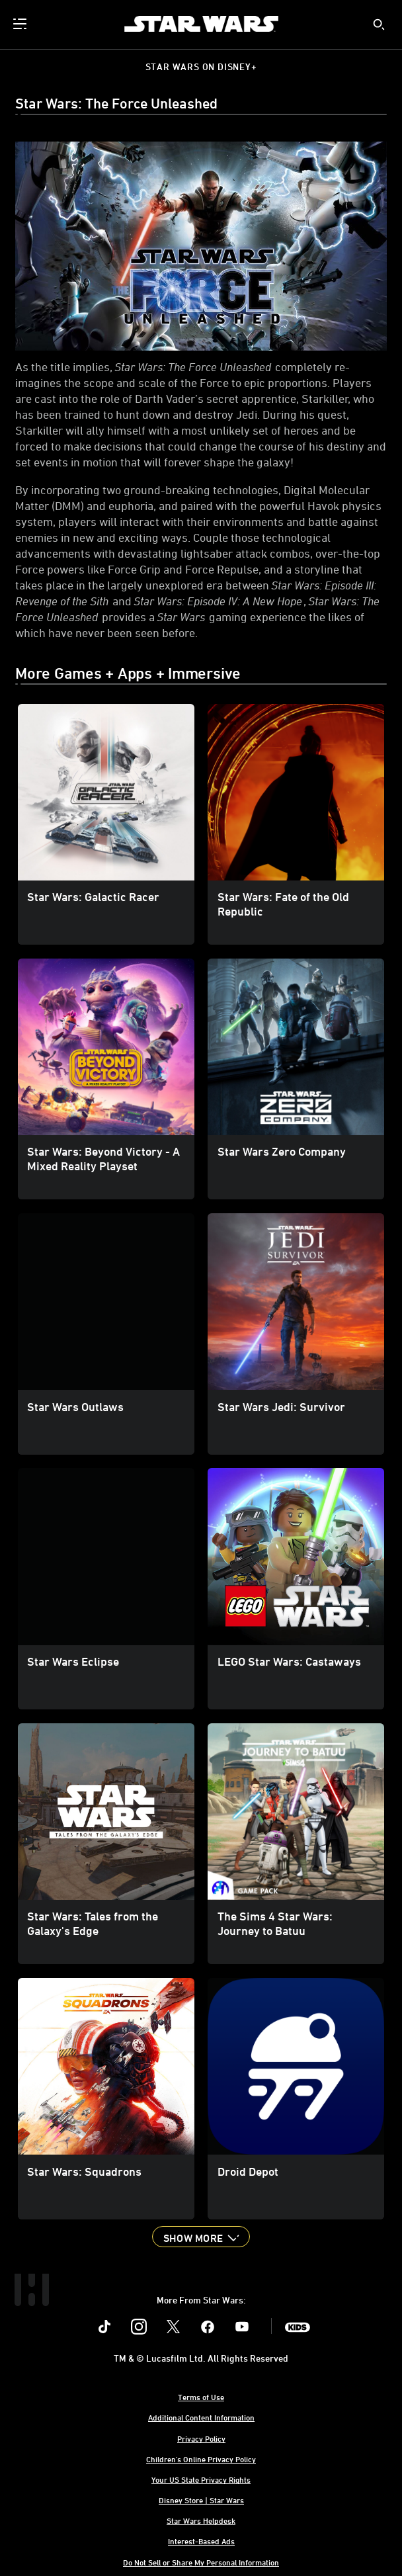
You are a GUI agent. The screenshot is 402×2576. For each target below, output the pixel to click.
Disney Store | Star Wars (201, 2500)
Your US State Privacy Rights (201, 2479)
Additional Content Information (201, 2417)
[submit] (379, 24)
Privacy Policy (201, 2438)
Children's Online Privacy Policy (201, 2459)
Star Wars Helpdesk (201, 2520)
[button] (201, 2236)
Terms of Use (201, 2396)
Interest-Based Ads (201, 2541)
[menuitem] (21, 24)
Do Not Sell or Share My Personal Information (201, 2562)
